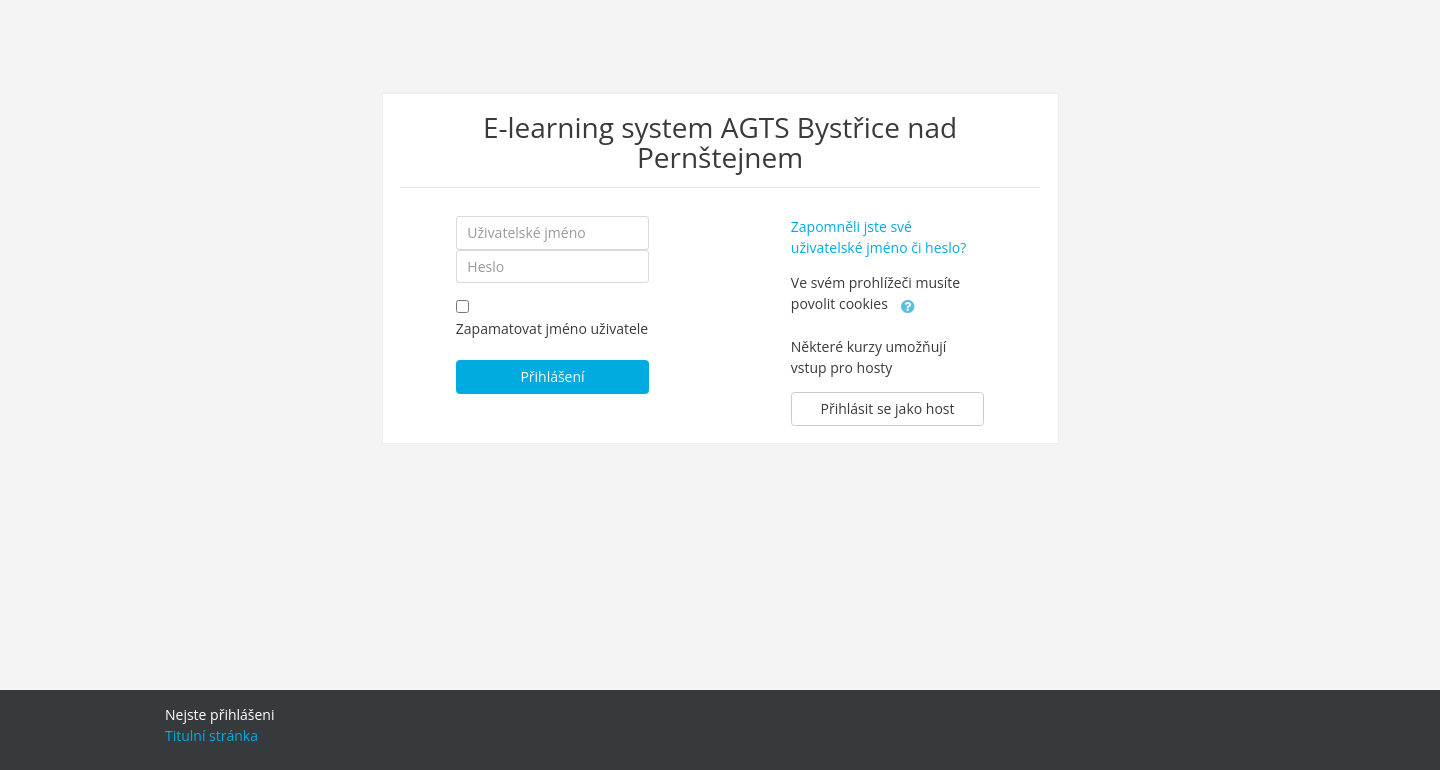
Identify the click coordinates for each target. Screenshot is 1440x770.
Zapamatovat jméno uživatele (552, 328)
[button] (908, 305)
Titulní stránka (211, 735)
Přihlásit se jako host (888, 408)
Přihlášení (552, 376)
